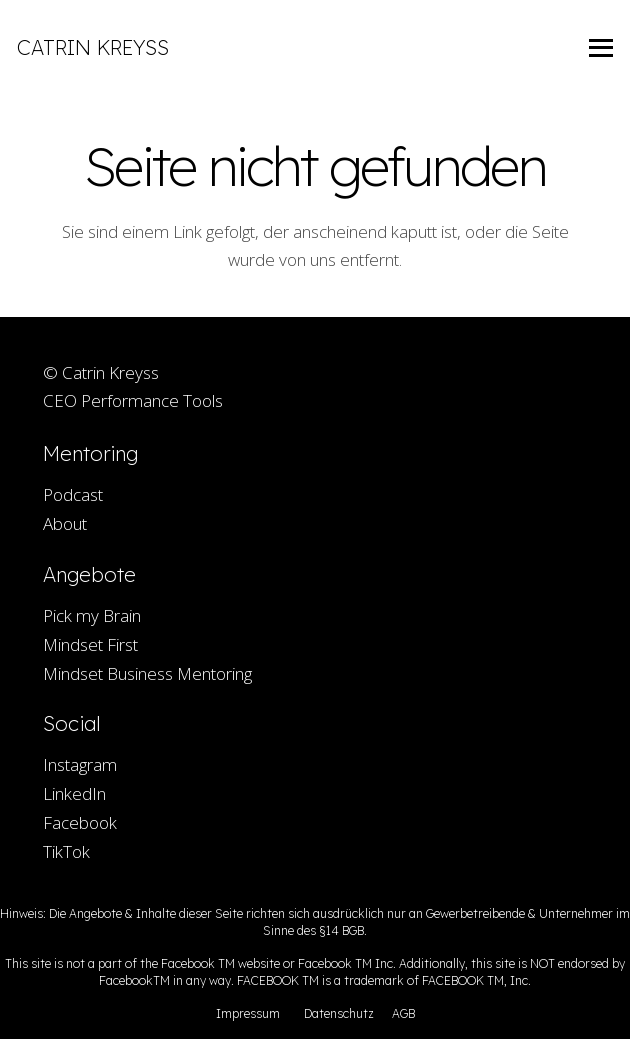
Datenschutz (339, 1013)
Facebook (80, 822)
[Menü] (601, 48)
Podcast (73, 494)
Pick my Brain (92, 615)
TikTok (66, 851)
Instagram (80, 764)
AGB (403, 1013)
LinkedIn (74, 793)
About (65, 523)
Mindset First (90, 644)
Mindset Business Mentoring (147, 673)
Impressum (248, 1013)
